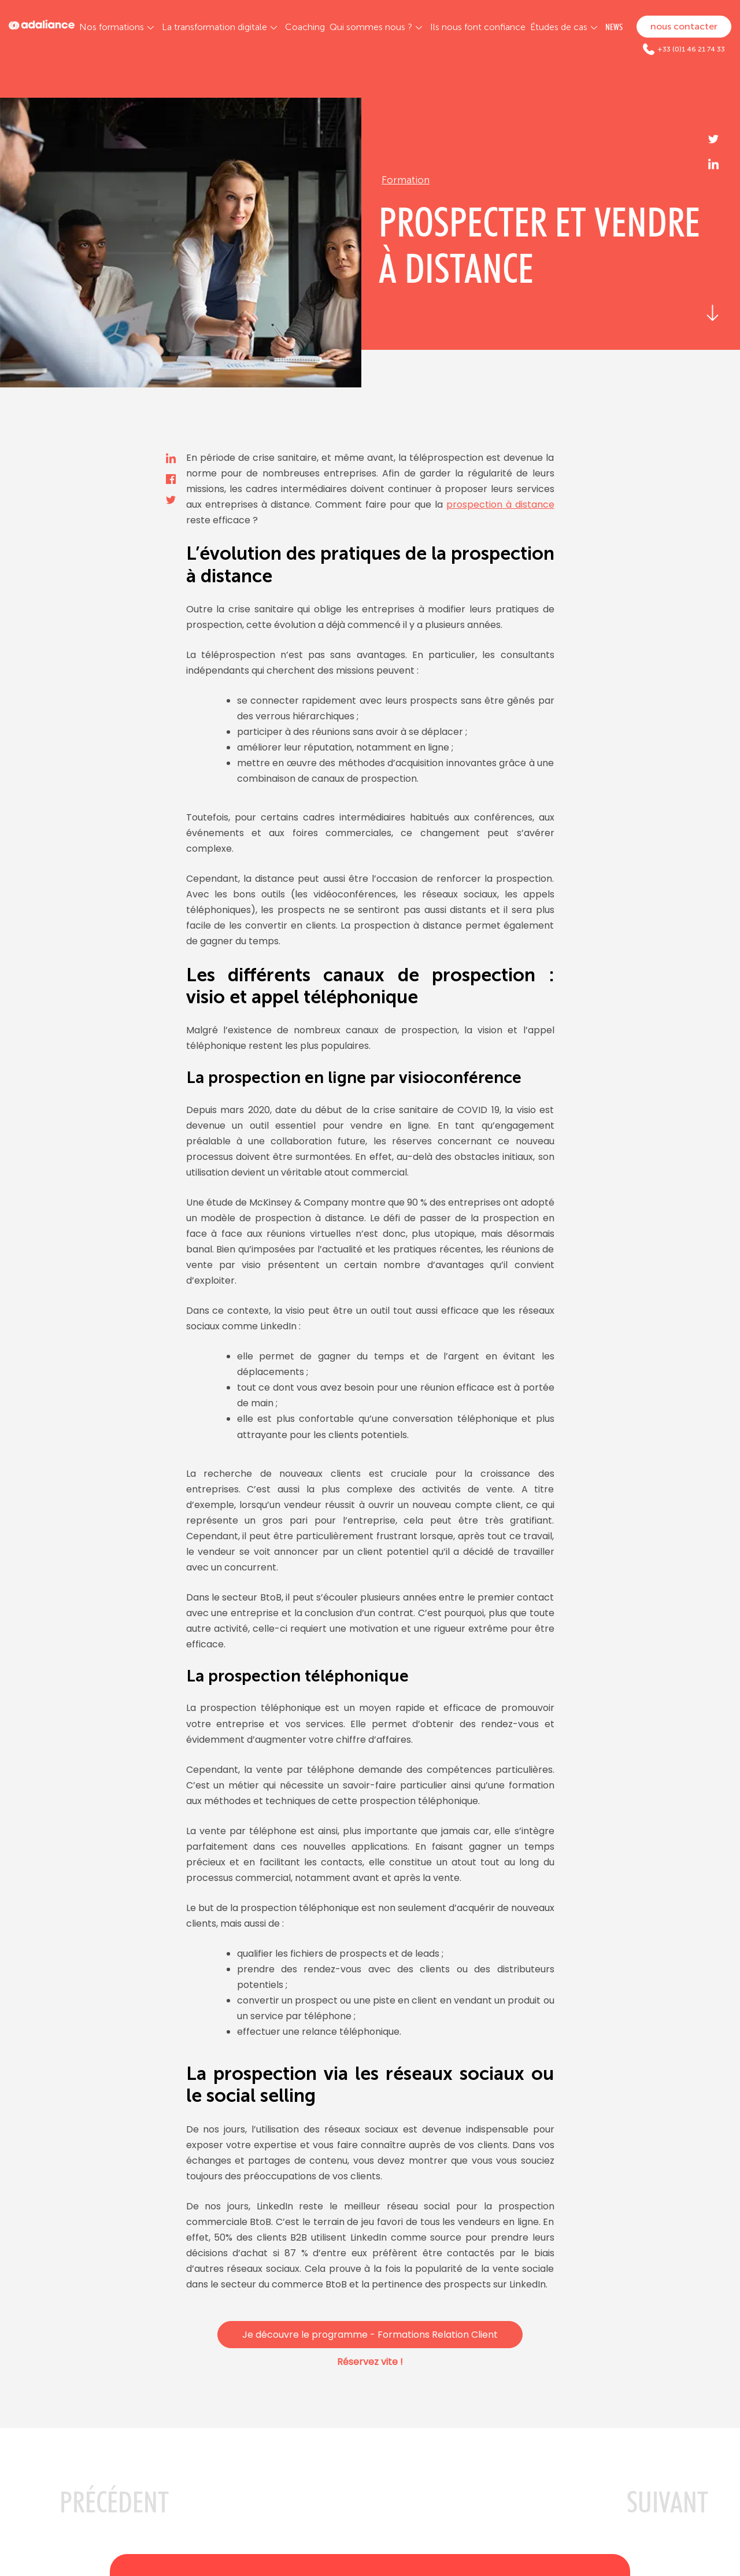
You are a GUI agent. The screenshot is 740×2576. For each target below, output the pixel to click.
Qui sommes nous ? (371, 26)
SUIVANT (667, 2502)
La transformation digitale (214, 26)
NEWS (614, 26)
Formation (406, 180)
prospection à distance (500, 504)
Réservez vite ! (370, 2361)
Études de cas (558, 26)
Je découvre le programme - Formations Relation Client (370, 2334)
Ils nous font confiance (478, 26)
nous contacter (683, 26)
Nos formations (111, 26)
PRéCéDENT (114, 2502)
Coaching (305, 26)
